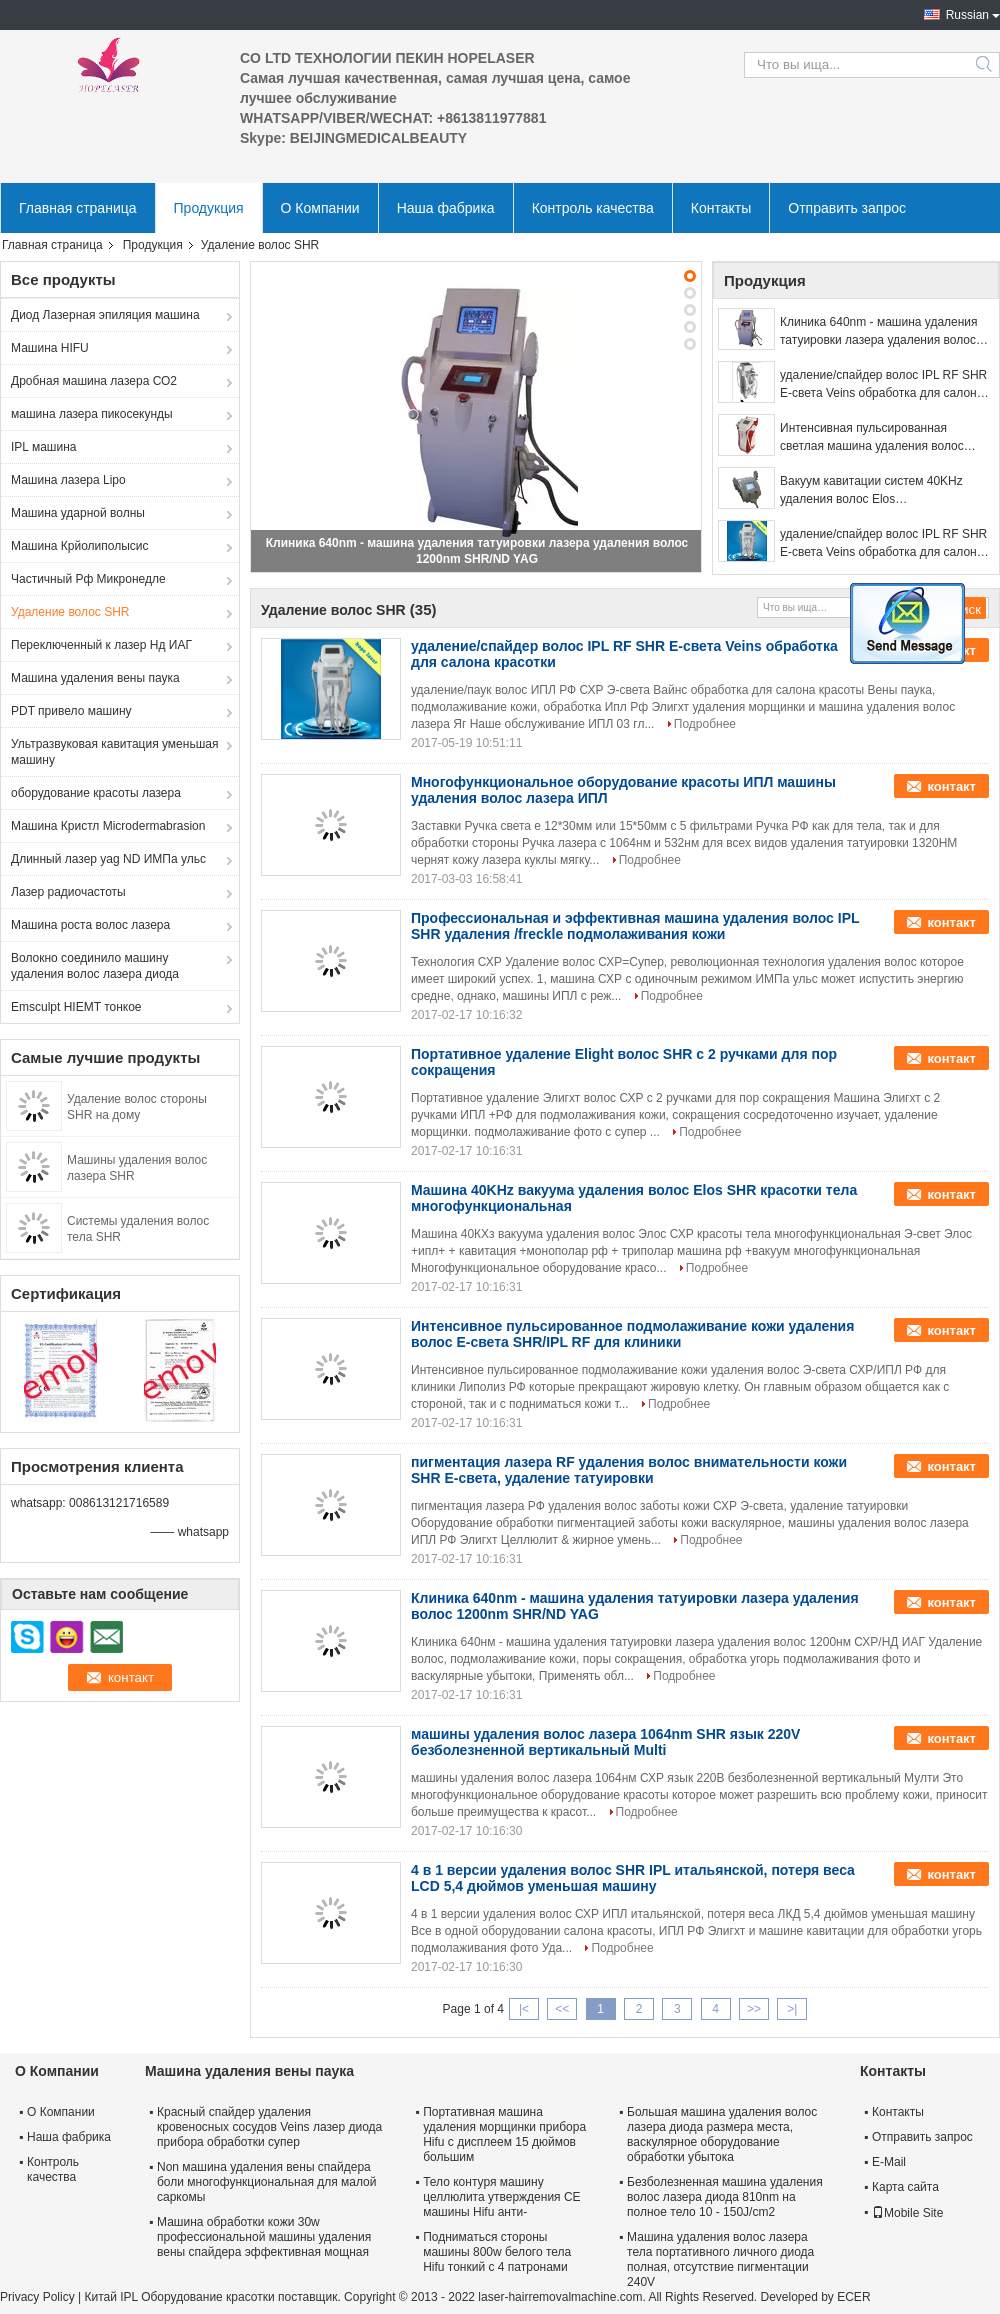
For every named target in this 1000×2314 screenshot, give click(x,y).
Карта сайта (905, 2187)
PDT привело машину (71, 711)
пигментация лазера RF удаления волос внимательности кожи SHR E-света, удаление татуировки (629, 1470)
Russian (967, 15)
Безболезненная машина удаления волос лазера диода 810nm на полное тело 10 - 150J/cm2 (725, 2197)
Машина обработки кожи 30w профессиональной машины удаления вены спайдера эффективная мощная (264, 2237)
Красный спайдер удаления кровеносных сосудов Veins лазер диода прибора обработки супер (269, 2127)
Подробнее (705, 724)
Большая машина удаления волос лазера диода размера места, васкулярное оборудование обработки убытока (722, 2134)
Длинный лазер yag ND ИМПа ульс (108, 859)
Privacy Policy (37, 2297)
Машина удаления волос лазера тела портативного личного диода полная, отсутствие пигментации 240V (720, 2259)
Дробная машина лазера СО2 (94, 381)
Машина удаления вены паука (95, 678)
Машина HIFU (50, 348)
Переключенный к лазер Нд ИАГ (101, 645)
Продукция (209, 208)
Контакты (721, 208)
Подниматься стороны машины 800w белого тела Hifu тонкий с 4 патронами (497, 2252)
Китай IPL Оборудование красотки (179, 2297)
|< (524, 2009)
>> (754, 2009)
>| (792, 2009)
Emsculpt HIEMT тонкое (76, 1007)
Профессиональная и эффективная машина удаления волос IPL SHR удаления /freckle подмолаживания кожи (635, 926)
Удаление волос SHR (70, 612)
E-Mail (889, 2162)
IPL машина (43, 447)
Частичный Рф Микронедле (88, 579)
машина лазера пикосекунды (92, 414)
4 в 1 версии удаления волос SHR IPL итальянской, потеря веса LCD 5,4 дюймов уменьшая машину (633, 1878)
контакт (951, 786)
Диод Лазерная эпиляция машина (105, 315)
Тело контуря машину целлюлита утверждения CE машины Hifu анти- (501, 2197)
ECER (853, 2297)
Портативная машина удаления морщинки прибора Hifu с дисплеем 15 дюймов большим (504, 2134)
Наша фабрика (446, 208)
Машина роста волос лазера (90, 925)
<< (562, 2009)
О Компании (320, 208)
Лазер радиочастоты (68, 892)
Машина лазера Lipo (68, 480)
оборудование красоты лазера (96, 793)
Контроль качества (593, 208)
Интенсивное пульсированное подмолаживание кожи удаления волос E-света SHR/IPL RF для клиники (632, 1334)
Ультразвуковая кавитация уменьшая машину (114, 752)
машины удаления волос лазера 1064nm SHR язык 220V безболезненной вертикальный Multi (605, 1742)
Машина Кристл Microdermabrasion (108, 826)
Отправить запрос (847, 208)
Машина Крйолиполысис (80, 546)
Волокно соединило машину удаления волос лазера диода (95, 966)
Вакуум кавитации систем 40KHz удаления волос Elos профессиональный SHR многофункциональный (871, 491)
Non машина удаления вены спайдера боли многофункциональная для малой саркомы (267, 2182)
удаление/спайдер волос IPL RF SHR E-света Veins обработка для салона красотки (883, 385)
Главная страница (78, 208)
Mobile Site (907, 2213)
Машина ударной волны (78, 513)
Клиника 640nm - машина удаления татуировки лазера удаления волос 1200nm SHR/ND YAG (879, 332)
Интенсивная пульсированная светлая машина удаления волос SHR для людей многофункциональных (872, 438)
